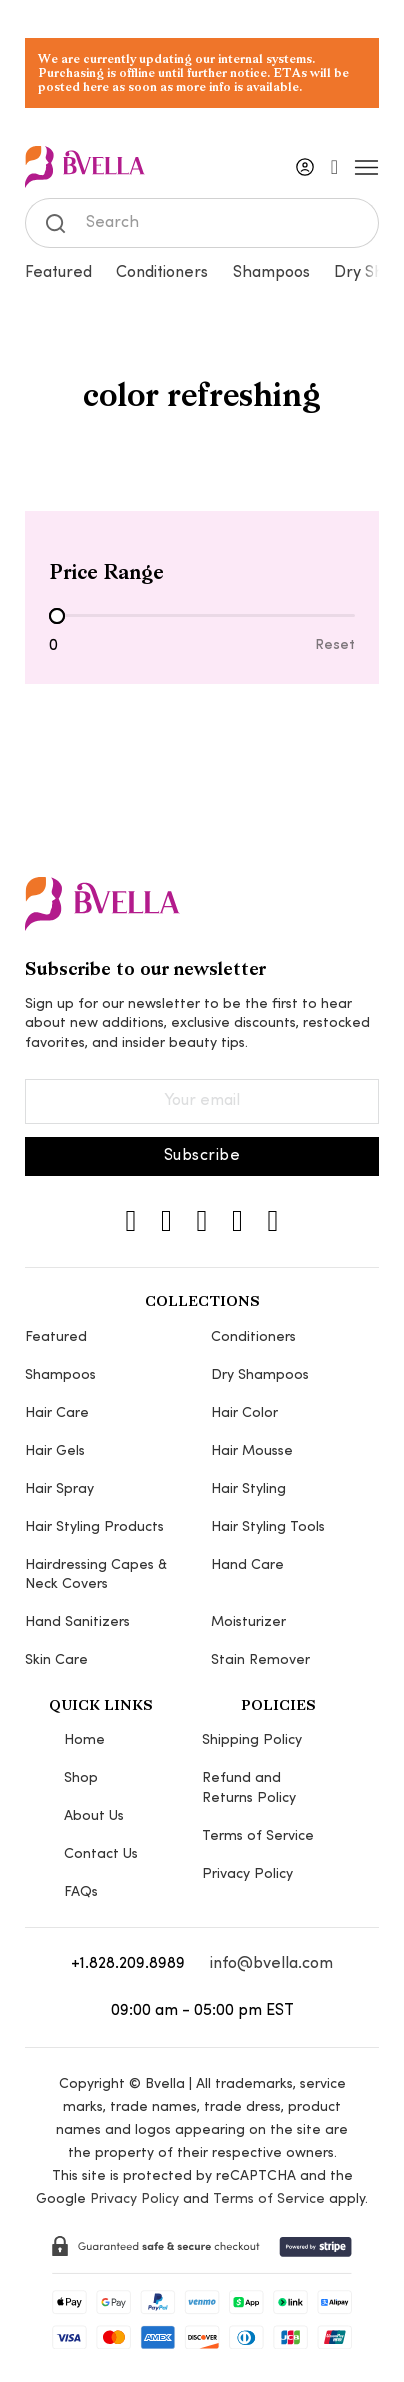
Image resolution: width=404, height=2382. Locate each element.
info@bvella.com (271, 1964)
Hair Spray (59, 1489)
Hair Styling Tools (268, 1527)
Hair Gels (55, 1451)
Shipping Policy (252, 1740)
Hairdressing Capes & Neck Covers (96, 1575)
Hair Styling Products (94, 1527)
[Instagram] (131, 1221)
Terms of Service (258, 1836)
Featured (58, 273)
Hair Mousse (252, 1451)
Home (84, 1740)
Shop (81, 1778)
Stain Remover (260, 1660)
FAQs (81, 1892)
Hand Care (247, 1565)
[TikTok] (202, 1221)
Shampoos (271, 273)
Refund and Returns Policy (249, 1788)
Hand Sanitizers (77, 1622)
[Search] (202, 223)
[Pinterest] (237, 1221)
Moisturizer (248, 1622)
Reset (335, 645)
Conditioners (162, 273)
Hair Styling (248, 1489)
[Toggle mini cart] (334, 167)
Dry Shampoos (260, 1375)
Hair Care (57, 1413)
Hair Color (244, 1413)
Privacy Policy (247, 1874)
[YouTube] (272, 1221)
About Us (94, 1816)
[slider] (57, 616)
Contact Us (101, 1854)
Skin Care (56, 1660)
